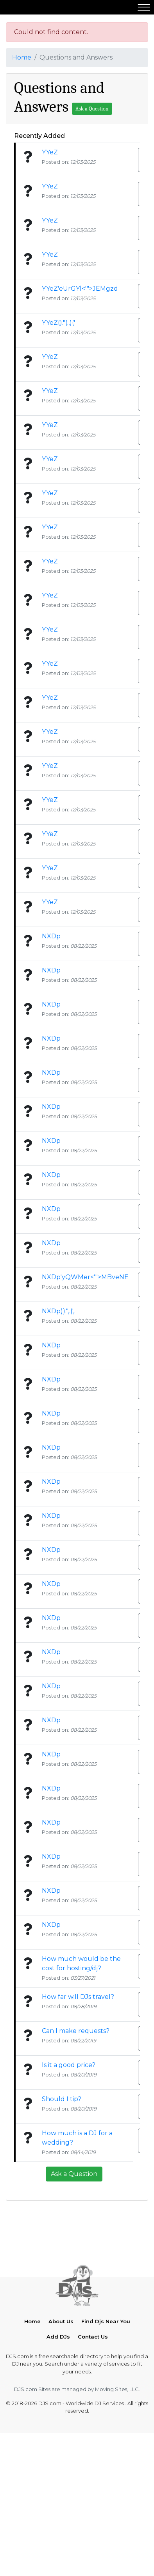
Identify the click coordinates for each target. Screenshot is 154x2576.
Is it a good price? (68, 2065)
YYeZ (50, 152)
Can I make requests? (75, 2031)
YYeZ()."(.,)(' (58, 322)
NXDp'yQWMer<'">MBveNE (85, 1277)
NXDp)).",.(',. (58, 1311)
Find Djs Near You (105, 2415)
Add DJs (58, 2431)
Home (21, 57)
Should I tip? (61, 2099)
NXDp (51, 936)
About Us (60, 2415)
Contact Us (93, 2431)
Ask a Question (92, 108)
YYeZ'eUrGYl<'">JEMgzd (80, 288)
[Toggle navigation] (144, 7)
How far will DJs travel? (78, 1996)
